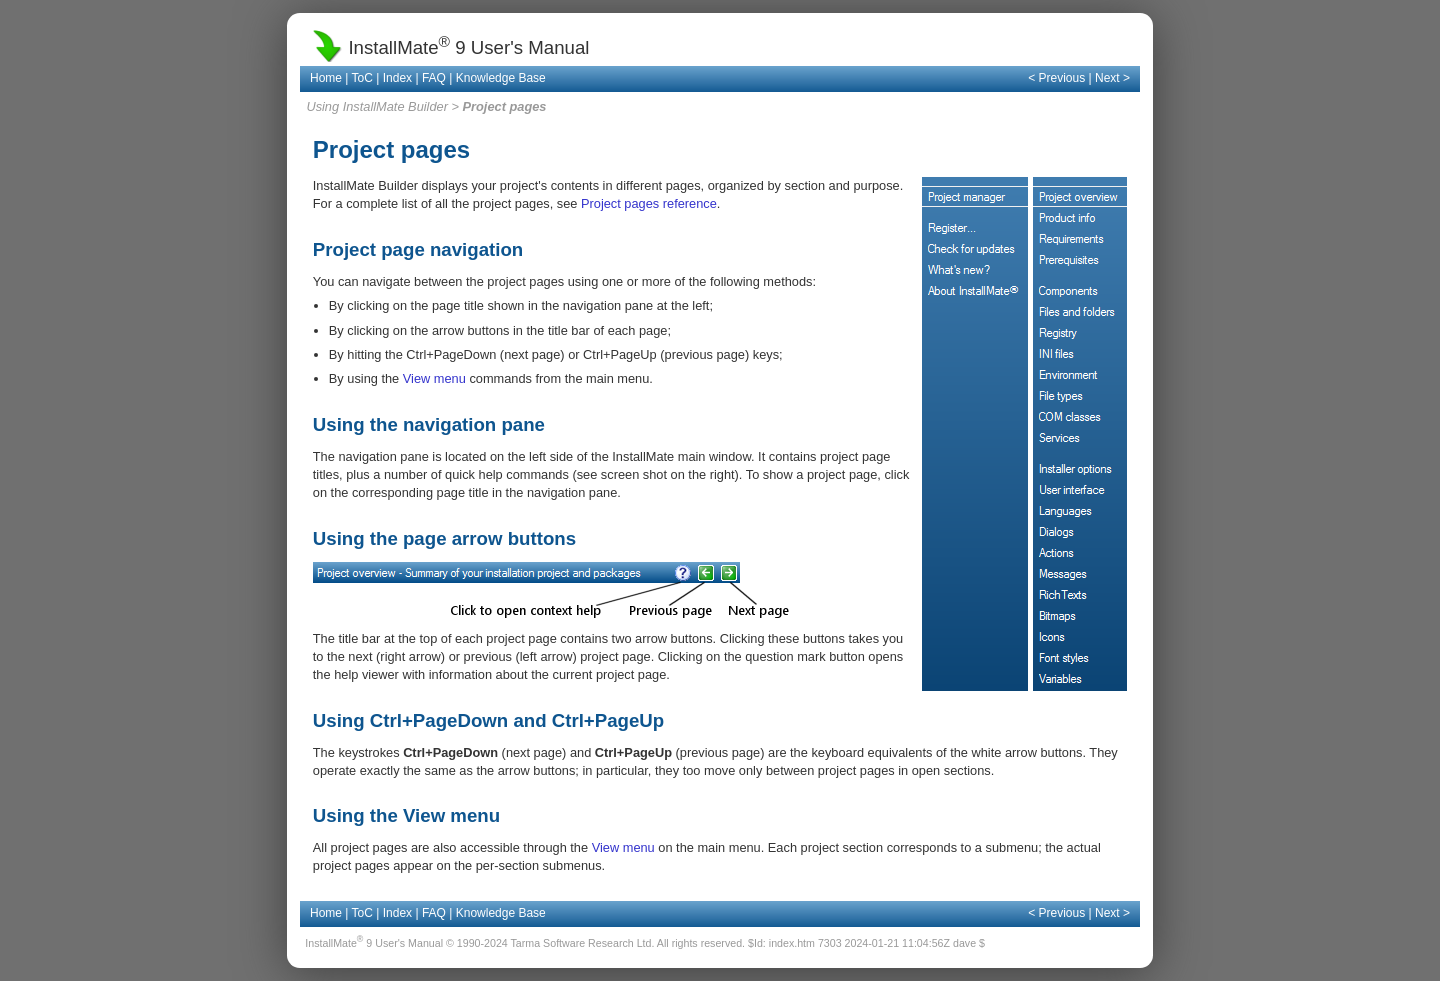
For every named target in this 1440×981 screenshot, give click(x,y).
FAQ (434, 78)
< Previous (1056, 78)
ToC (362, 78)
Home (326, 78)
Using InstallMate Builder (377, 106)
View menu (434, 378)
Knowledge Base (501, 78)
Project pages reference (649, 203)
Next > (1112, 78)
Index (397, 78)
